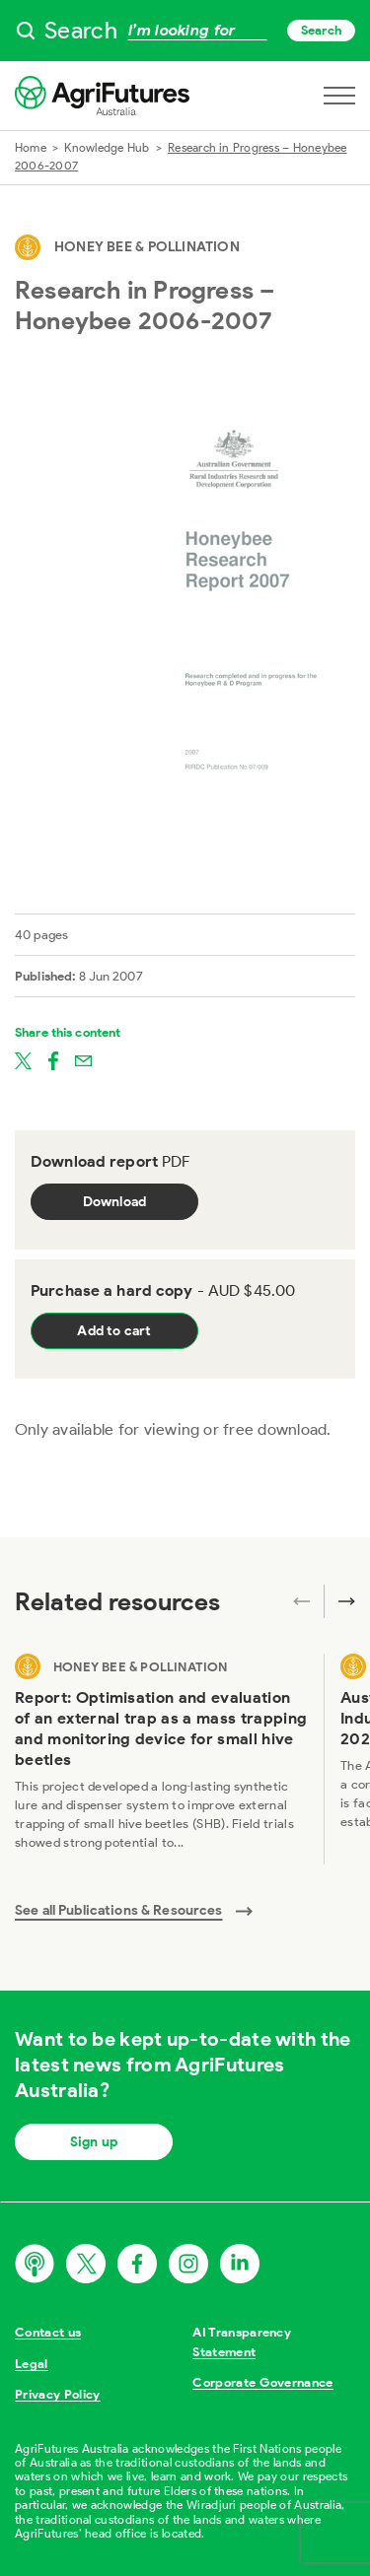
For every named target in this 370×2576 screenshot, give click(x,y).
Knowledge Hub (106, 147)
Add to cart (114, 1330)
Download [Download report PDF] (115, 1201)
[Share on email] (83, 1059)
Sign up (93, 2142)
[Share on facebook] (53, 1059)
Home (30, 147)
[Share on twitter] (23, 1059)
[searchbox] (185, 30)
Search (321, 30)
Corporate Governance (262, 2382)
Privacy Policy (58, 2394)
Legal (31, 2363)
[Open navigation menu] (339, 95)
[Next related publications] (339, 1601)
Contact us (48, 2332)
